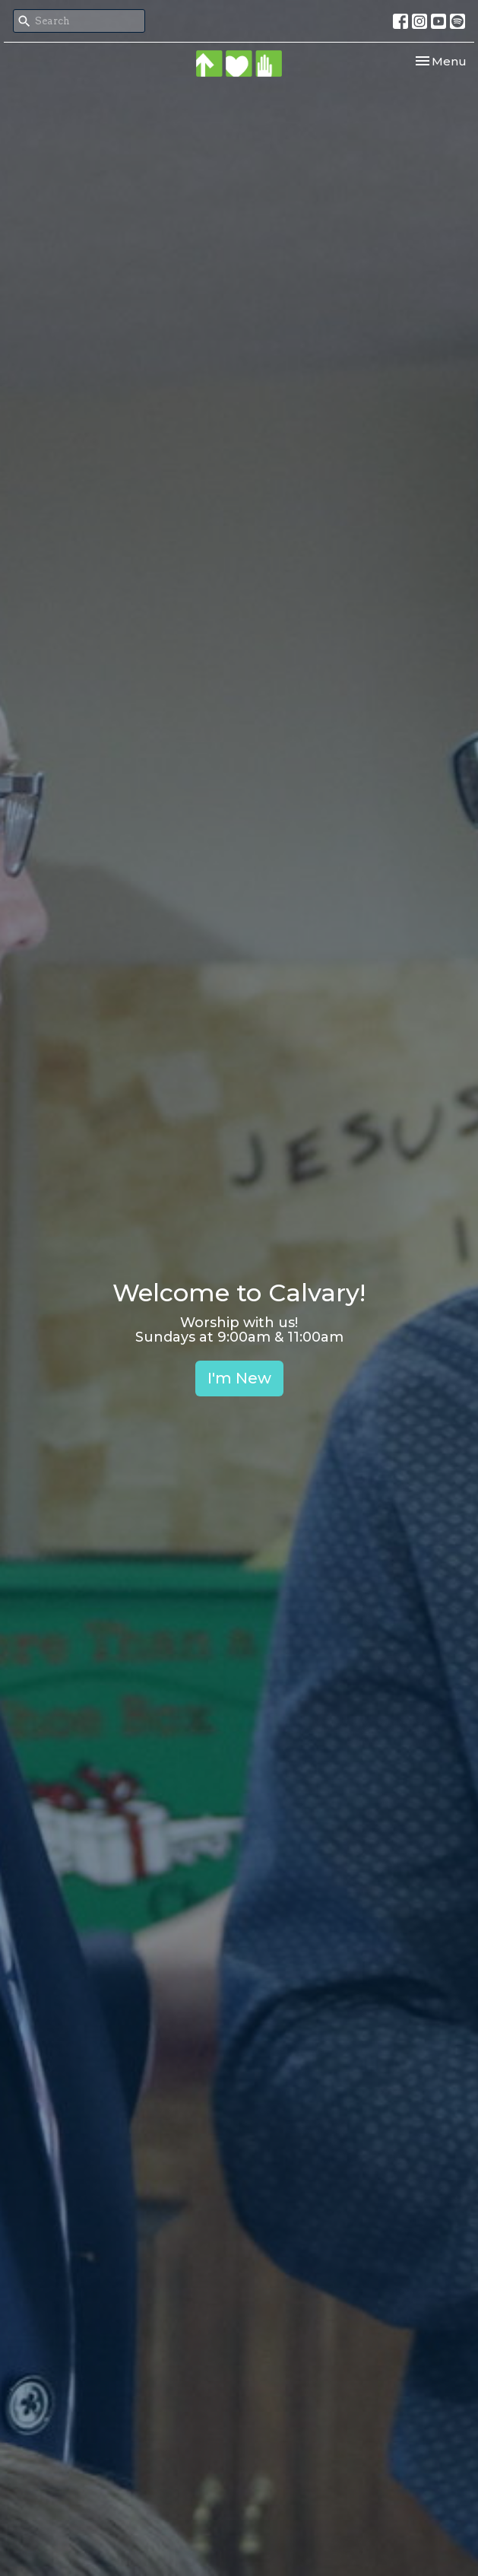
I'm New (239, 1378)
